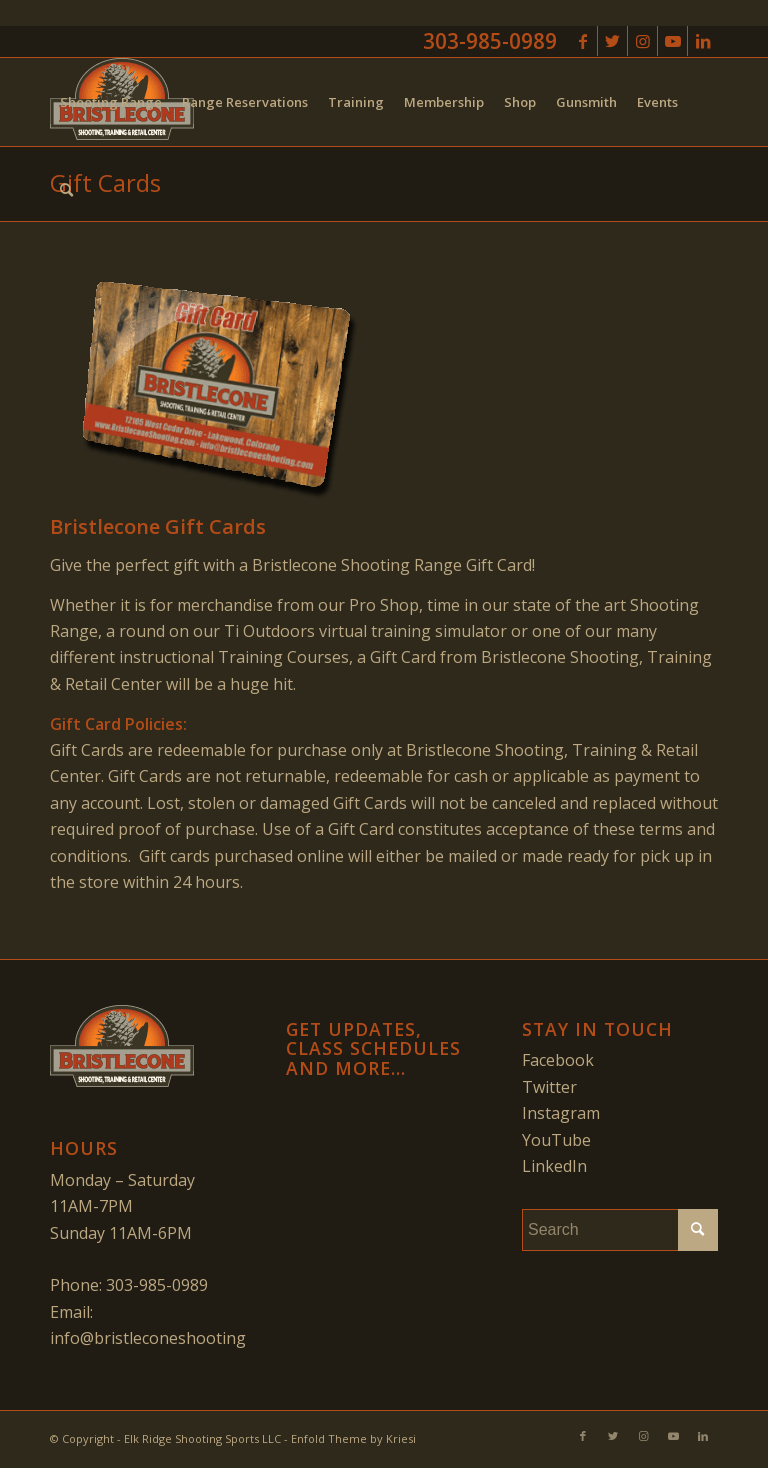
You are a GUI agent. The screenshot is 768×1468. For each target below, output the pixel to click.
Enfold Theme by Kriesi (353, 1438)
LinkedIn (554, 1166)
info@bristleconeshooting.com (165, 1338)
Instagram (561, 1113)
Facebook (558, 1060)
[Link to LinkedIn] (703, 41)
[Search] (66, 190)
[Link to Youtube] (672, 41)
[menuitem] (111, 102)
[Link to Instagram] (642, 41)
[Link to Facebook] (582, 41)
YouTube (556, 1140)
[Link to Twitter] (612, 41)
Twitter (549, 1087)
